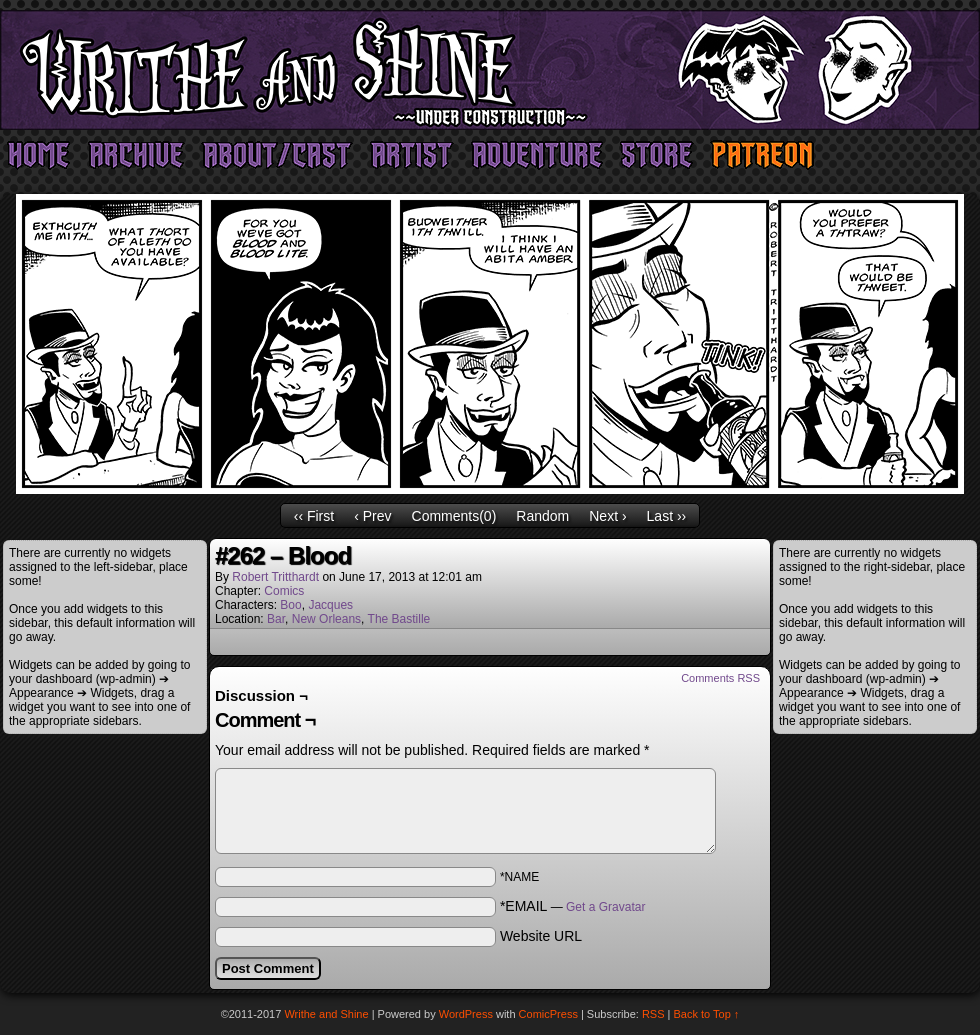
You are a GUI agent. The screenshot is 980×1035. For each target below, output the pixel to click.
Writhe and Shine (490, 70)
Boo (290, 605)
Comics (284, 591)
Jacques (330, 605)
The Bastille (399, 619)
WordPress (466, 1014)
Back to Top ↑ (707, 1014)
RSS (653, 1014)
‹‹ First (314, 516)
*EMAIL (573, 906)
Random (542, 516)
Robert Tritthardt (275, 577)
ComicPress (548, 1014)
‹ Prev (372, 516)
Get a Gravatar (605, 907)
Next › (607, 516)
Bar (276, 619)
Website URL (541, 936)
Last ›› (667, 516)
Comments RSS (720, 678)
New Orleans (326, 619)
